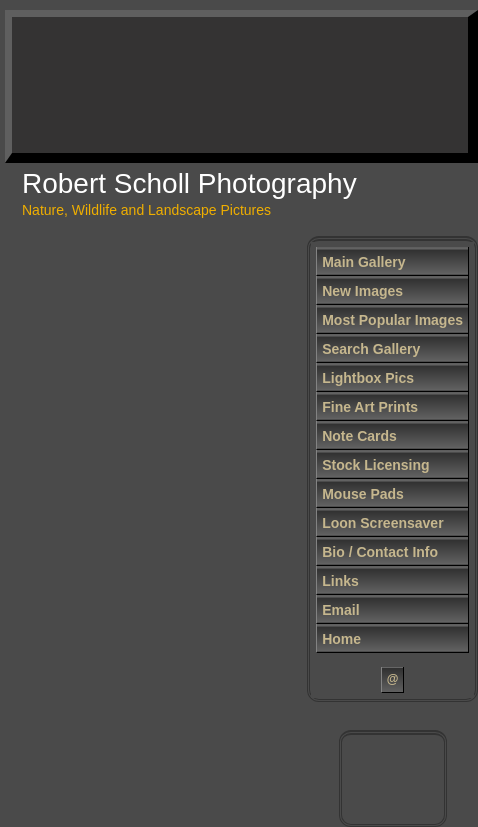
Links (340, 581)
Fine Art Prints (370, 407)
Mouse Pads (363, 494)
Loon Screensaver (382, 523)
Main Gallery (363, 262)
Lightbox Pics (368, 378)
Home (341, 639)
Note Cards (359, 436)
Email (340, 610)
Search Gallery (371, 349)
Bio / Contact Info (380, 552)
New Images (362, 291)
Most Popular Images (392, 320)
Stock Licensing (375, 465)
